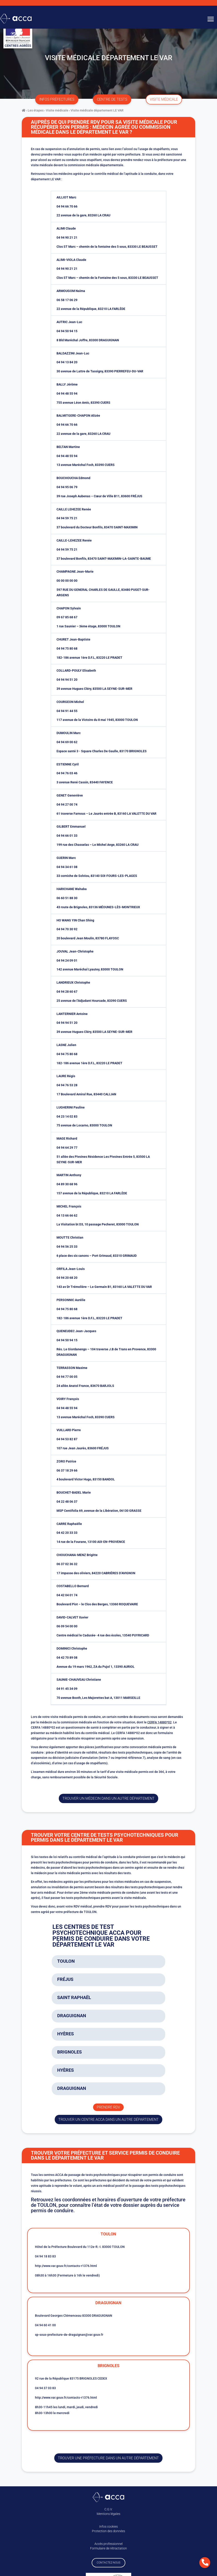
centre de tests (112, 99)
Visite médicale (57, 110)
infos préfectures (56, 99)
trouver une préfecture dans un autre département (108, 2458)
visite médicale (164, 99)
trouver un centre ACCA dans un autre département (108, 2119)
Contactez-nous (108, 2562)
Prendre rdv (108, 2107)
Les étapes (36, 110)
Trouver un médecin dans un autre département (108, 1798)
